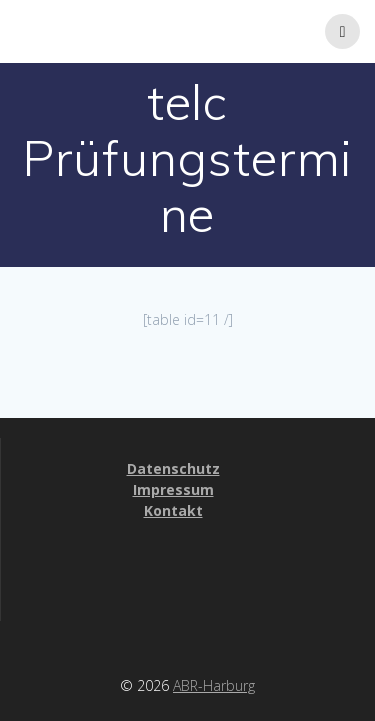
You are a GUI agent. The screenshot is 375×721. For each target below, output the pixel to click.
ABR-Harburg (214, 685)
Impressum (173, 489)
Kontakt (173, 510)
